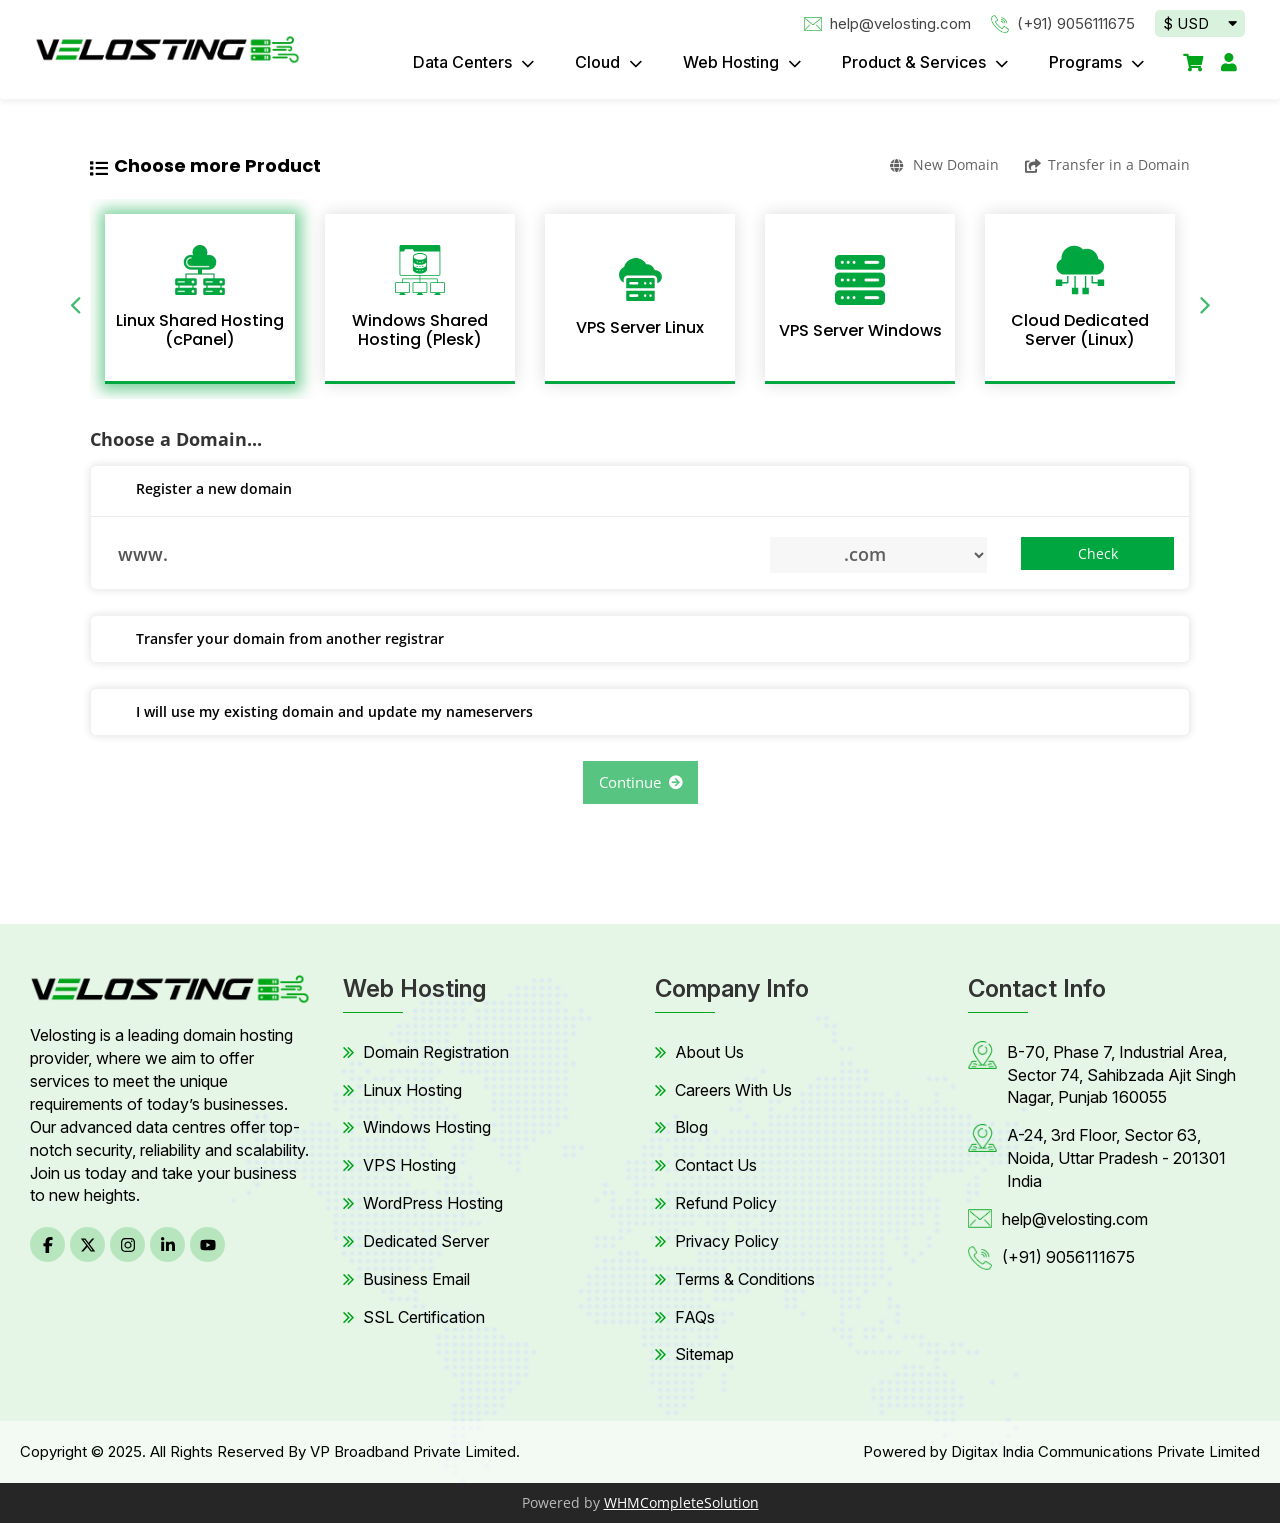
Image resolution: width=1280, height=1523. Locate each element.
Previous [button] (75, 299)
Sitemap (704, 1354)
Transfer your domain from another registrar (275, 640)
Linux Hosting (412, 1090)
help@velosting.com (887, 23)
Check (1098, 553)
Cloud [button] (599, 62)
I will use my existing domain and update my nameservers (319, 713)
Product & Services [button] (916, 62)
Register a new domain (199, 490)
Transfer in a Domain (1107, 164)
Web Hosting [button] (733, 62)
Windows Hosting (427, 1127)
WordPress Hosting (433, 1203)
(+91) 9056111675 (1063, 23)
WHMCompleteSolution (681, 1502)
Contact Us (716, 1165)
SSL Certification (424, 1317)
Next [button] (1205, 299)
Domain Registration (436, 1052)
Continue (640, 782)
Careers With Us (733, 1090)
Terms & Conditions (745, 1279)
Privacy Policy (727, 1241)
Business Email (416, 1279)
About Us (709, 1052)
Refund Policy (726, 1203)
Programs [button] (1087, 62)
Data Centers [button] (464, 62)
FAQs (695, 1317)
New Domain (944, 164)
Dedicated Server (426, 1241)
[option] (200, 299)
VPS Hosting (409, 1165)
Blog (691, 1127)
